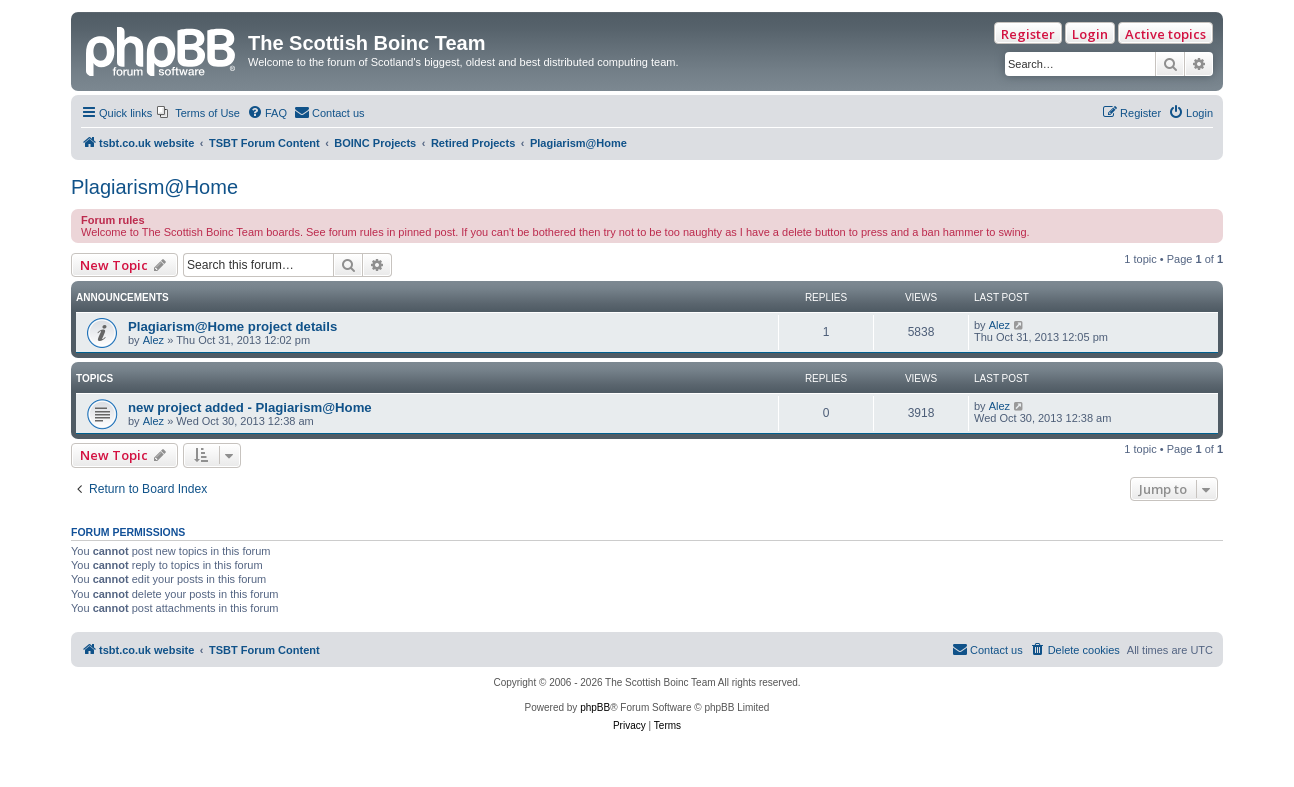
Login (1090, 34)
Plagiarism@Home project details (232, 326)
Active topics (1165, 34)
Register (1028, 34)
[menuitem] (198, 113)
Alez (153, 340)
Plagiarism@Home (154, 187)
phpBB (595, 707)
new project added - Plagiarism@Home (250, 407)
